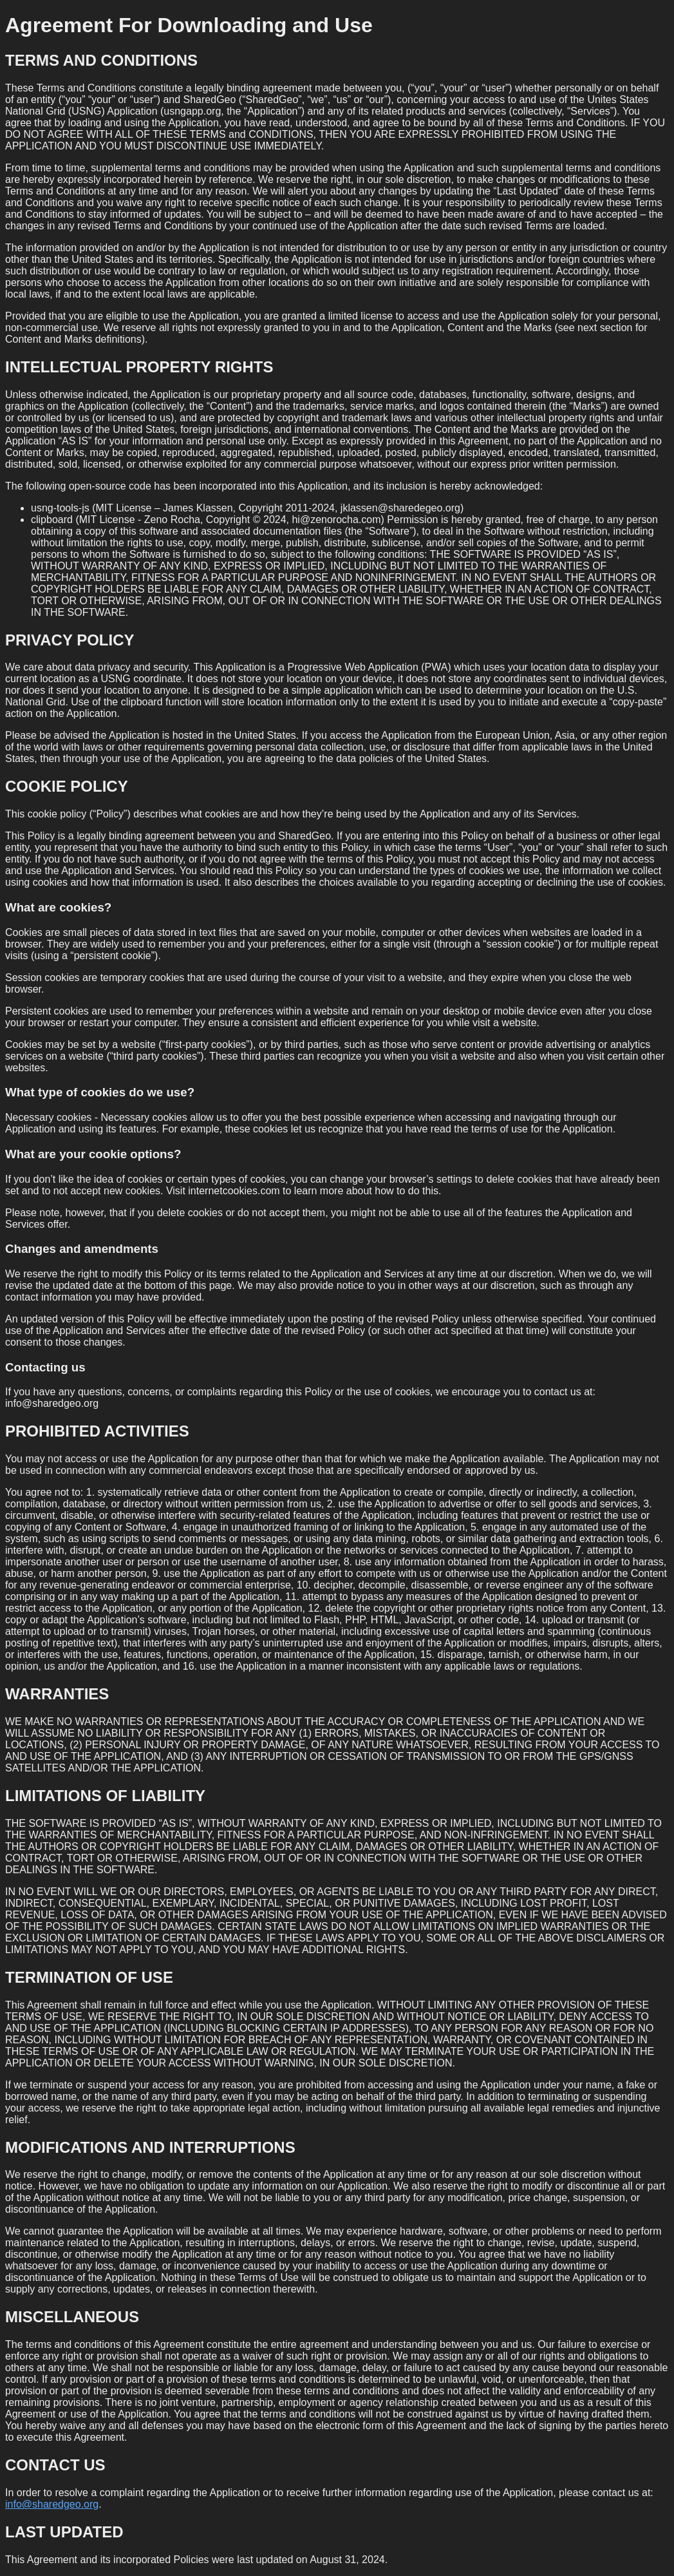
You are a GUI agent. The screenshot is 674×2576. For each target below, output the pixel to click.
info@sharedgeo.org (51, 2504)
